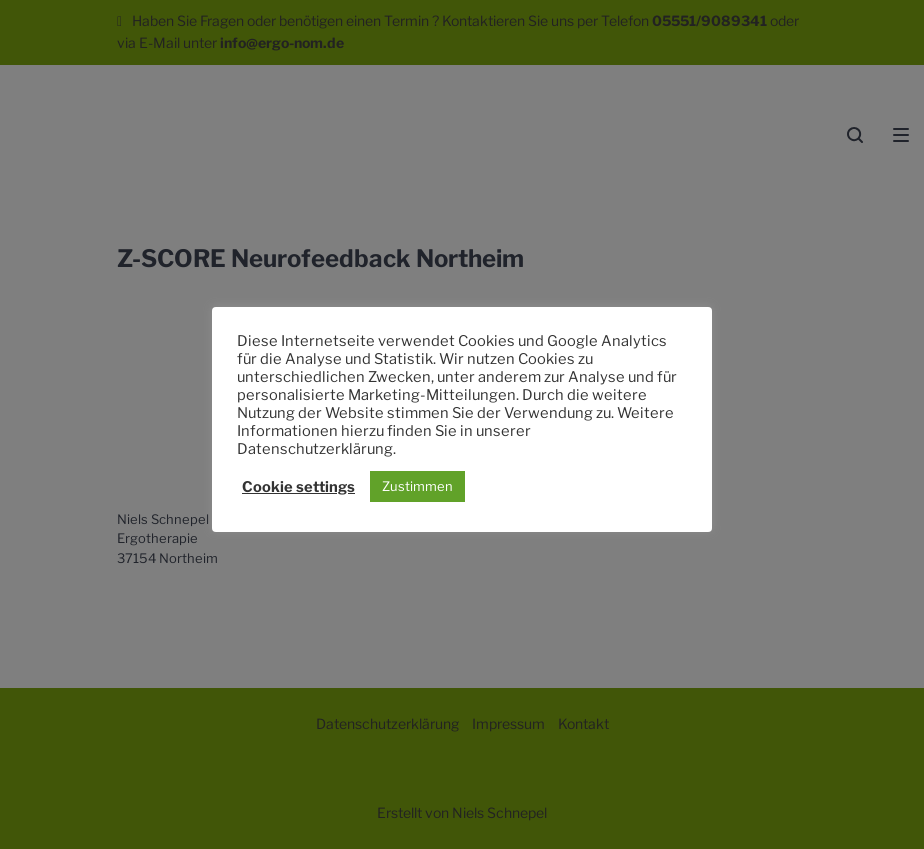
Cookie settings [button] (298, 487)
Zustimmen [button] (417, 486)
